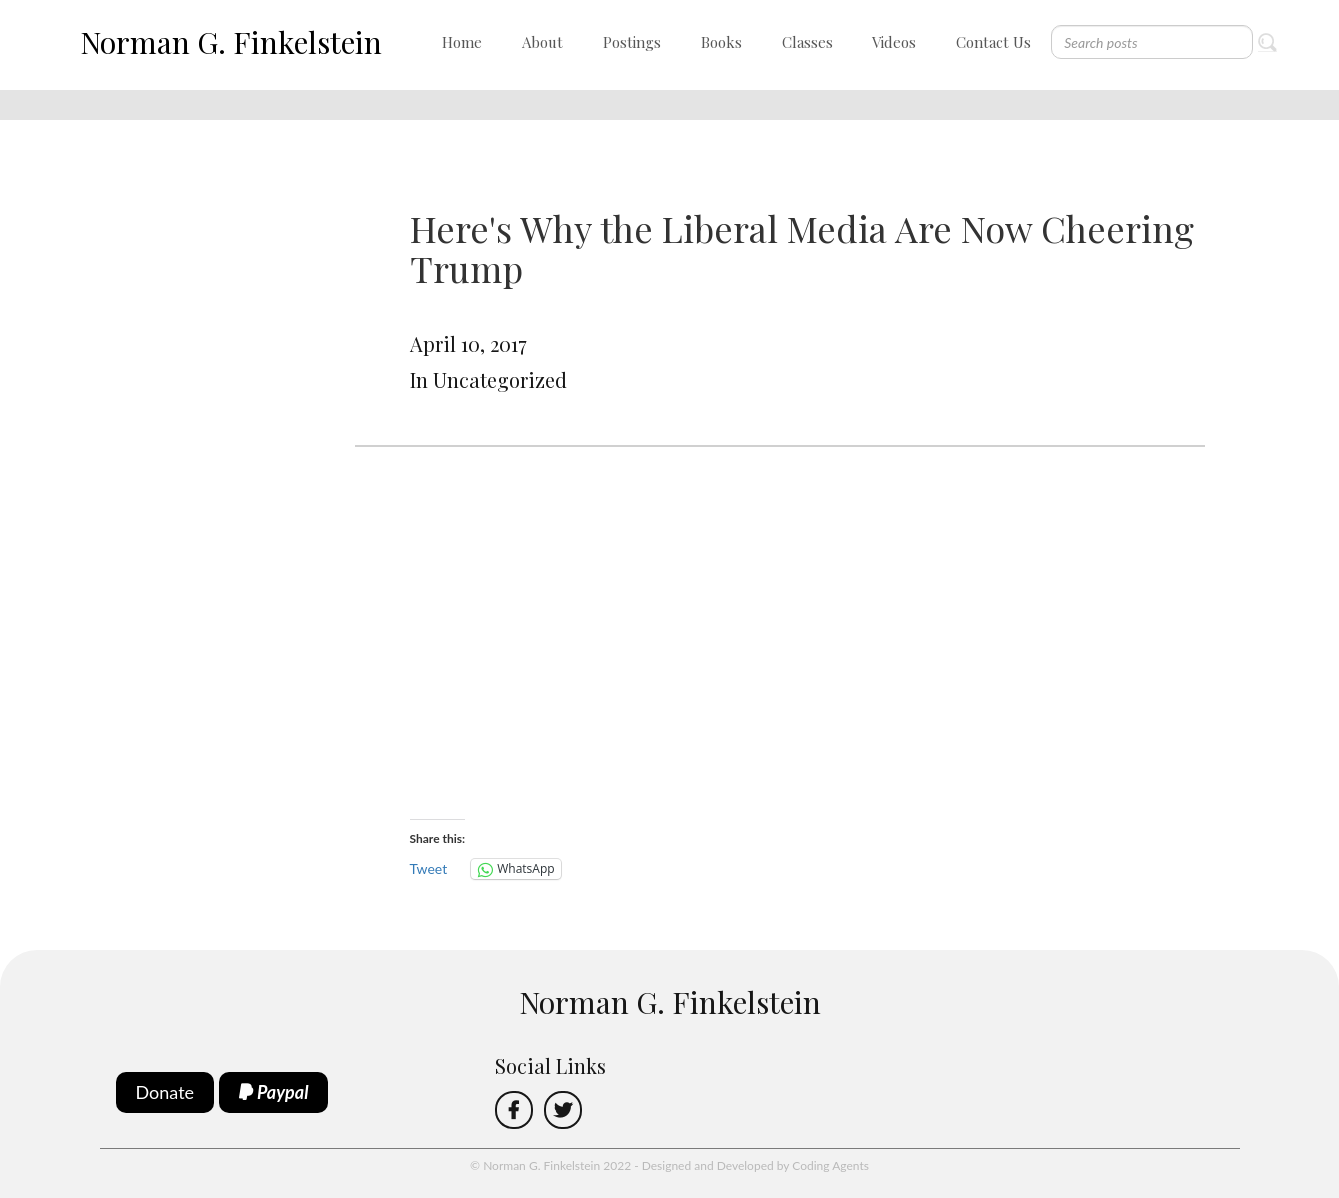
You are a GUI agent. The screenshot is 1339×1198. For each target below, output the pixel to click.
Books (721, 42)
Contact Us (993, 42)
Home (462, 42)
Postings (632, 42)
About (542, 42)
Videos (894, 42)
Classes (807, 42)
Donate (165, 1092)
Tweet (429, 868)
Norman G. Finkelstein (231, 42)
